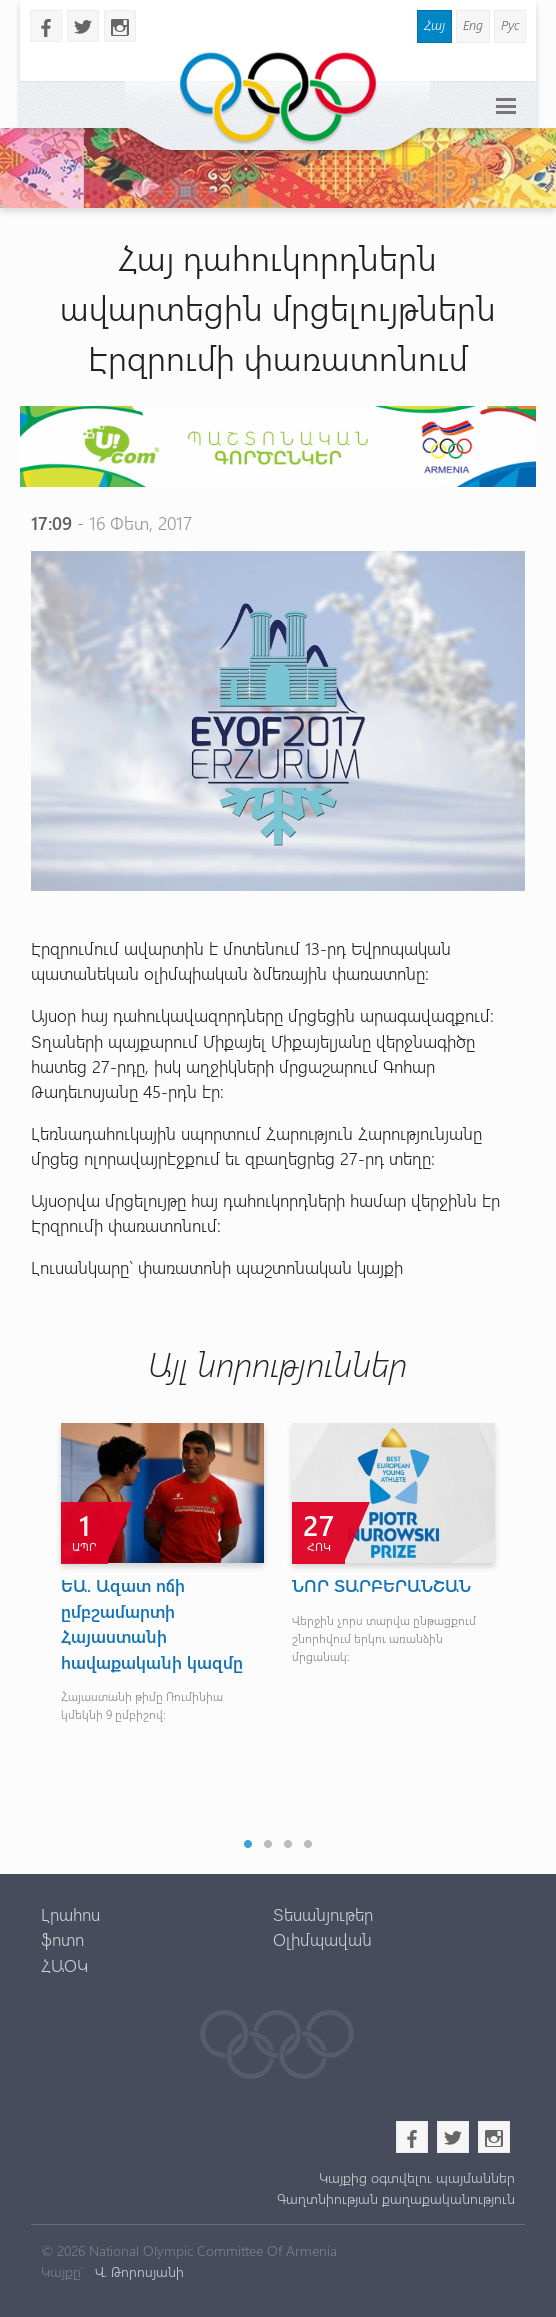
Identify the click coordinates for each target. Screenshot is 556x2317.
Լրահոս (70, 1914)
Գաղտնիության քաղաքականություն (396, 2198)
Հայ (434, 24)
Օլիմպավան (322, 1939)
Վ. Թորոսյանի (137, 2271)
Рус (510, 24)
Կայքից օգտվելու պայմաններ (417, 2177)
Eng (473, 24)
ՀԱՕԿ (64, 1965)
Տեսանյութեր (323, 1914)
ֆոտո (62, 1939)
